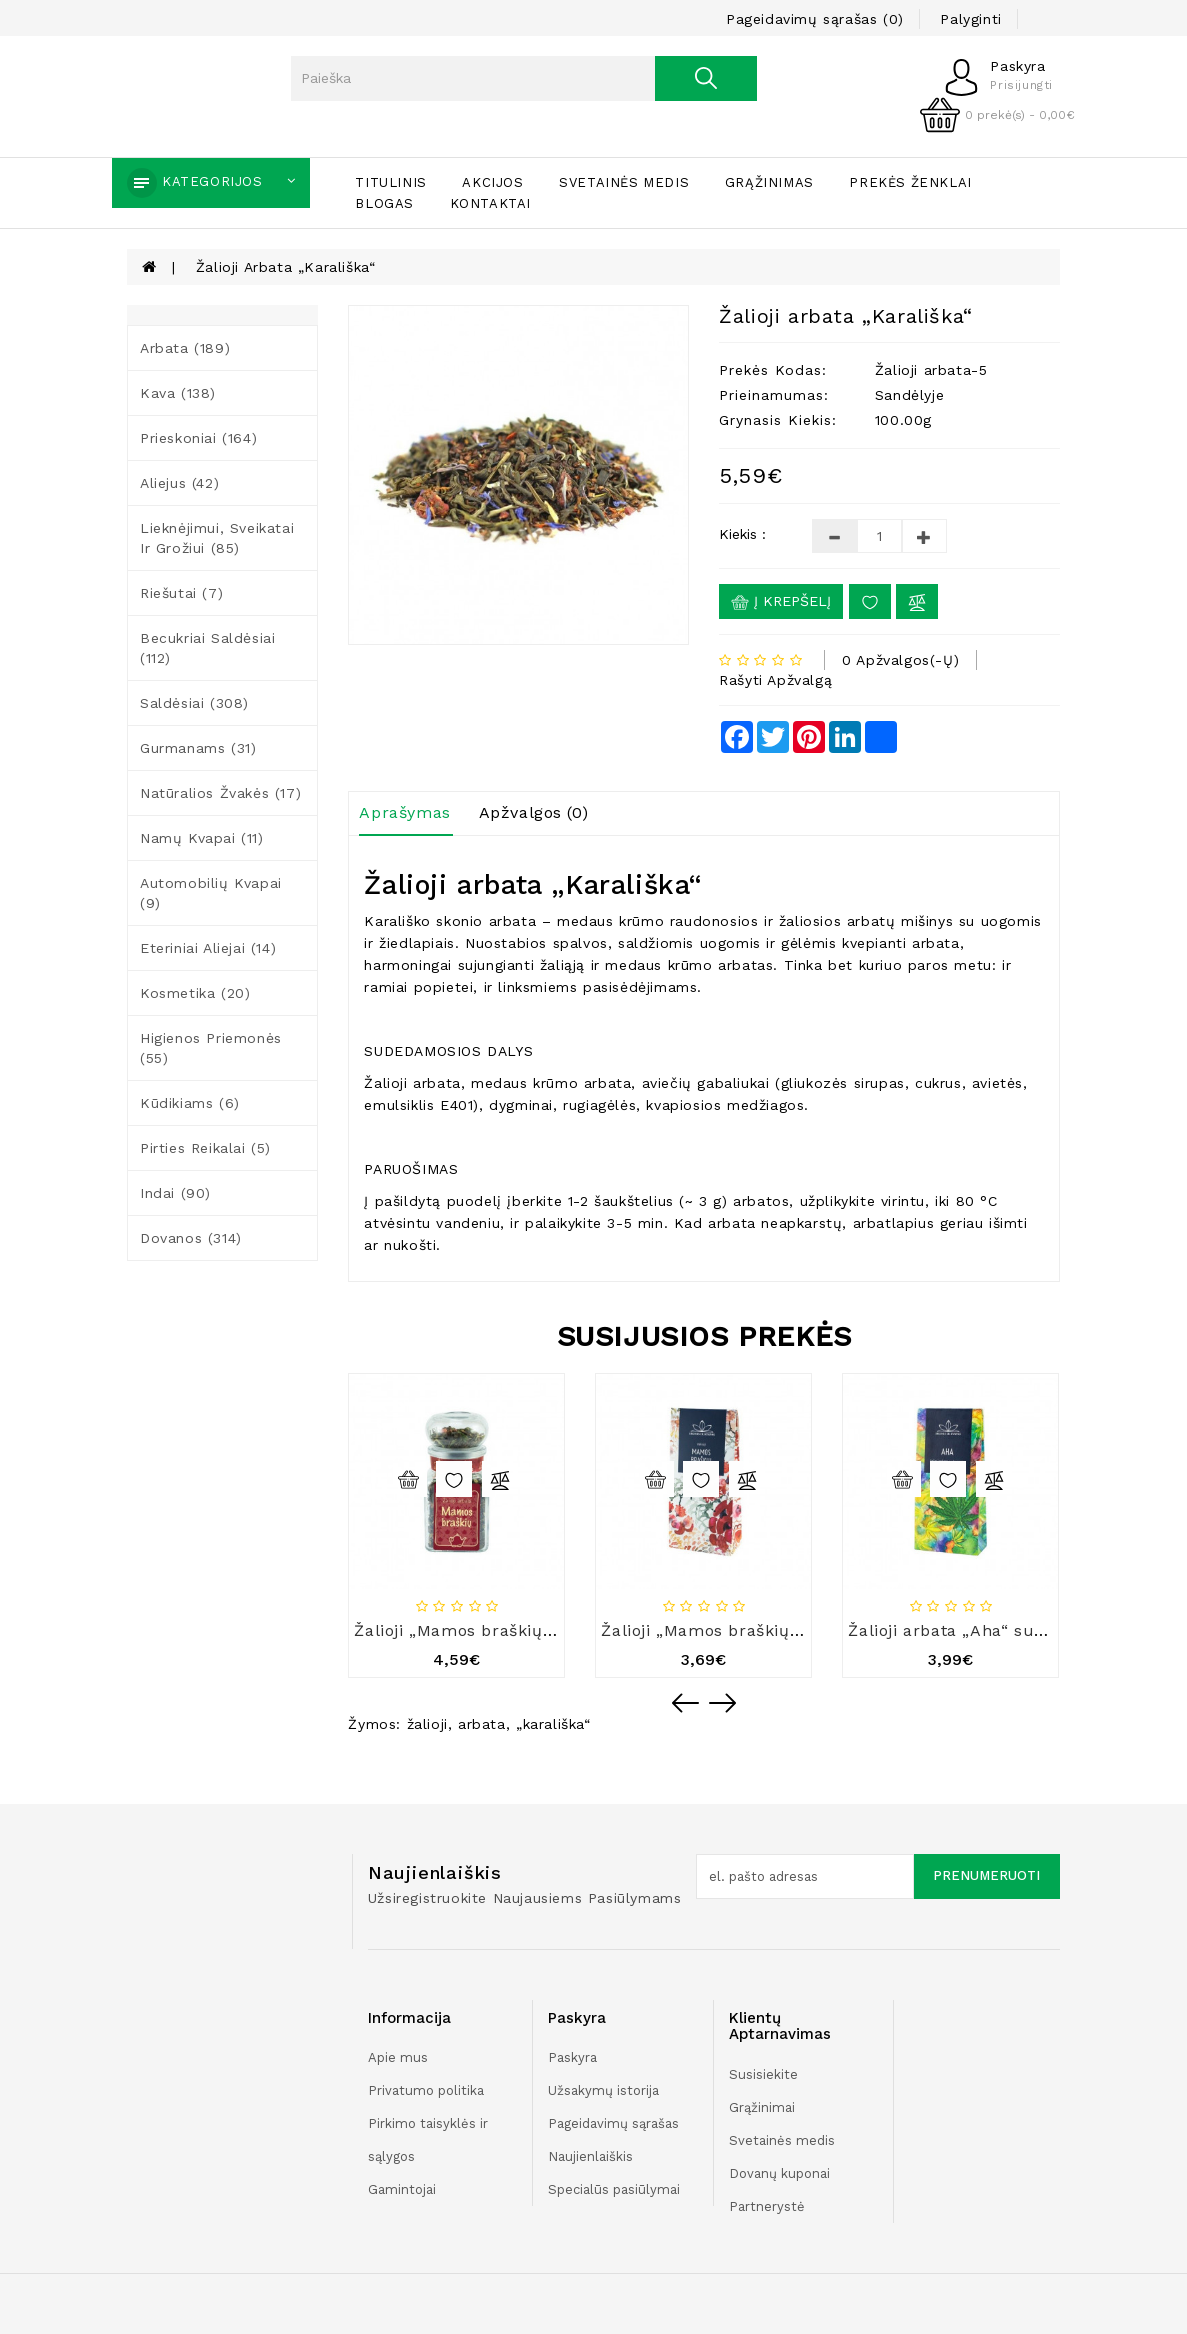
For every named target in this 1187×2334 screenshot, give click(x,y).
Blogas (384, 203)
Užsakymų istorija (603, 2090)
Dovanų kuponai (779, 2173)
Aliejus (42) (179, 483)
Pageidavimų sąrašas (613, 2123)
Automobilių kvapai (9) (211, 893)
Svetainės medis (624, 182)
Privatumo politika (426, 2090)
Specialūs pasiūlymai (614, 2189)
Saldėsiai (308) (194, 703)
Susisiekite (763, 2074)
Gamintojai (402, 2189)
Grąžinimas (769, 182)
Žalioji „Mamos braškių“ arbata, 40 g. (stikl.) (535, 1630)
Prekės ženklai (910, 182)
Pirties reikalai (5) (205, 1148)
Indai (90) (175, 1193)
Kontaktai (490, 203)
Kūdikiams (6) (190, 1103)
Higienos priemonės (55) (211, 1048)
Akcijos (492, 182)
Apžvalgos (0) (534, 812)
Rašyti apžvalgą (775, 680)
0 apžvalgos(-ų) (900, 660)
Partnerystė (767, 2206)
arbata (482, 1724)
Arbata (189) (185, 348)
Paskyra (572, 2057)
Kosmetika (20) (195, 993)
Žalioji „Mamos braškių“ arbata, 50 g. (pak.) (779, 1630)
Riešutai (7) (181, 593)
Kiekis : (742, 534)
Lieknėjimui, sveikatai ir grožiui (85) (217, 538)
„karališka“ (553, 1724)
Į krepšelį (781, 602)
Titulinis (390, 182)
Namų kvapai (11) (202, 838)
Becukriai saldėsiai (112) (207, 648)
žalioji (427, 1724)
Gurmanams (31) (198, 748)
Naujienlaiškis (590, 2156)
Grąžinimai (762, 2107)
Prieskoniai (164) (198, 438)
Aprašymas (404, 812)
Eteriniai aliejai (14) (208, 948)
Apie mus (398, 2057)
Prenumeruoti (986, 1875)
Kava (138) (178, 393)
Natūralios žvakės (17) (220, 793)
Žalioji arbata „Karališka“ (286, 267)
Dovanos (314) (191, 1238)
